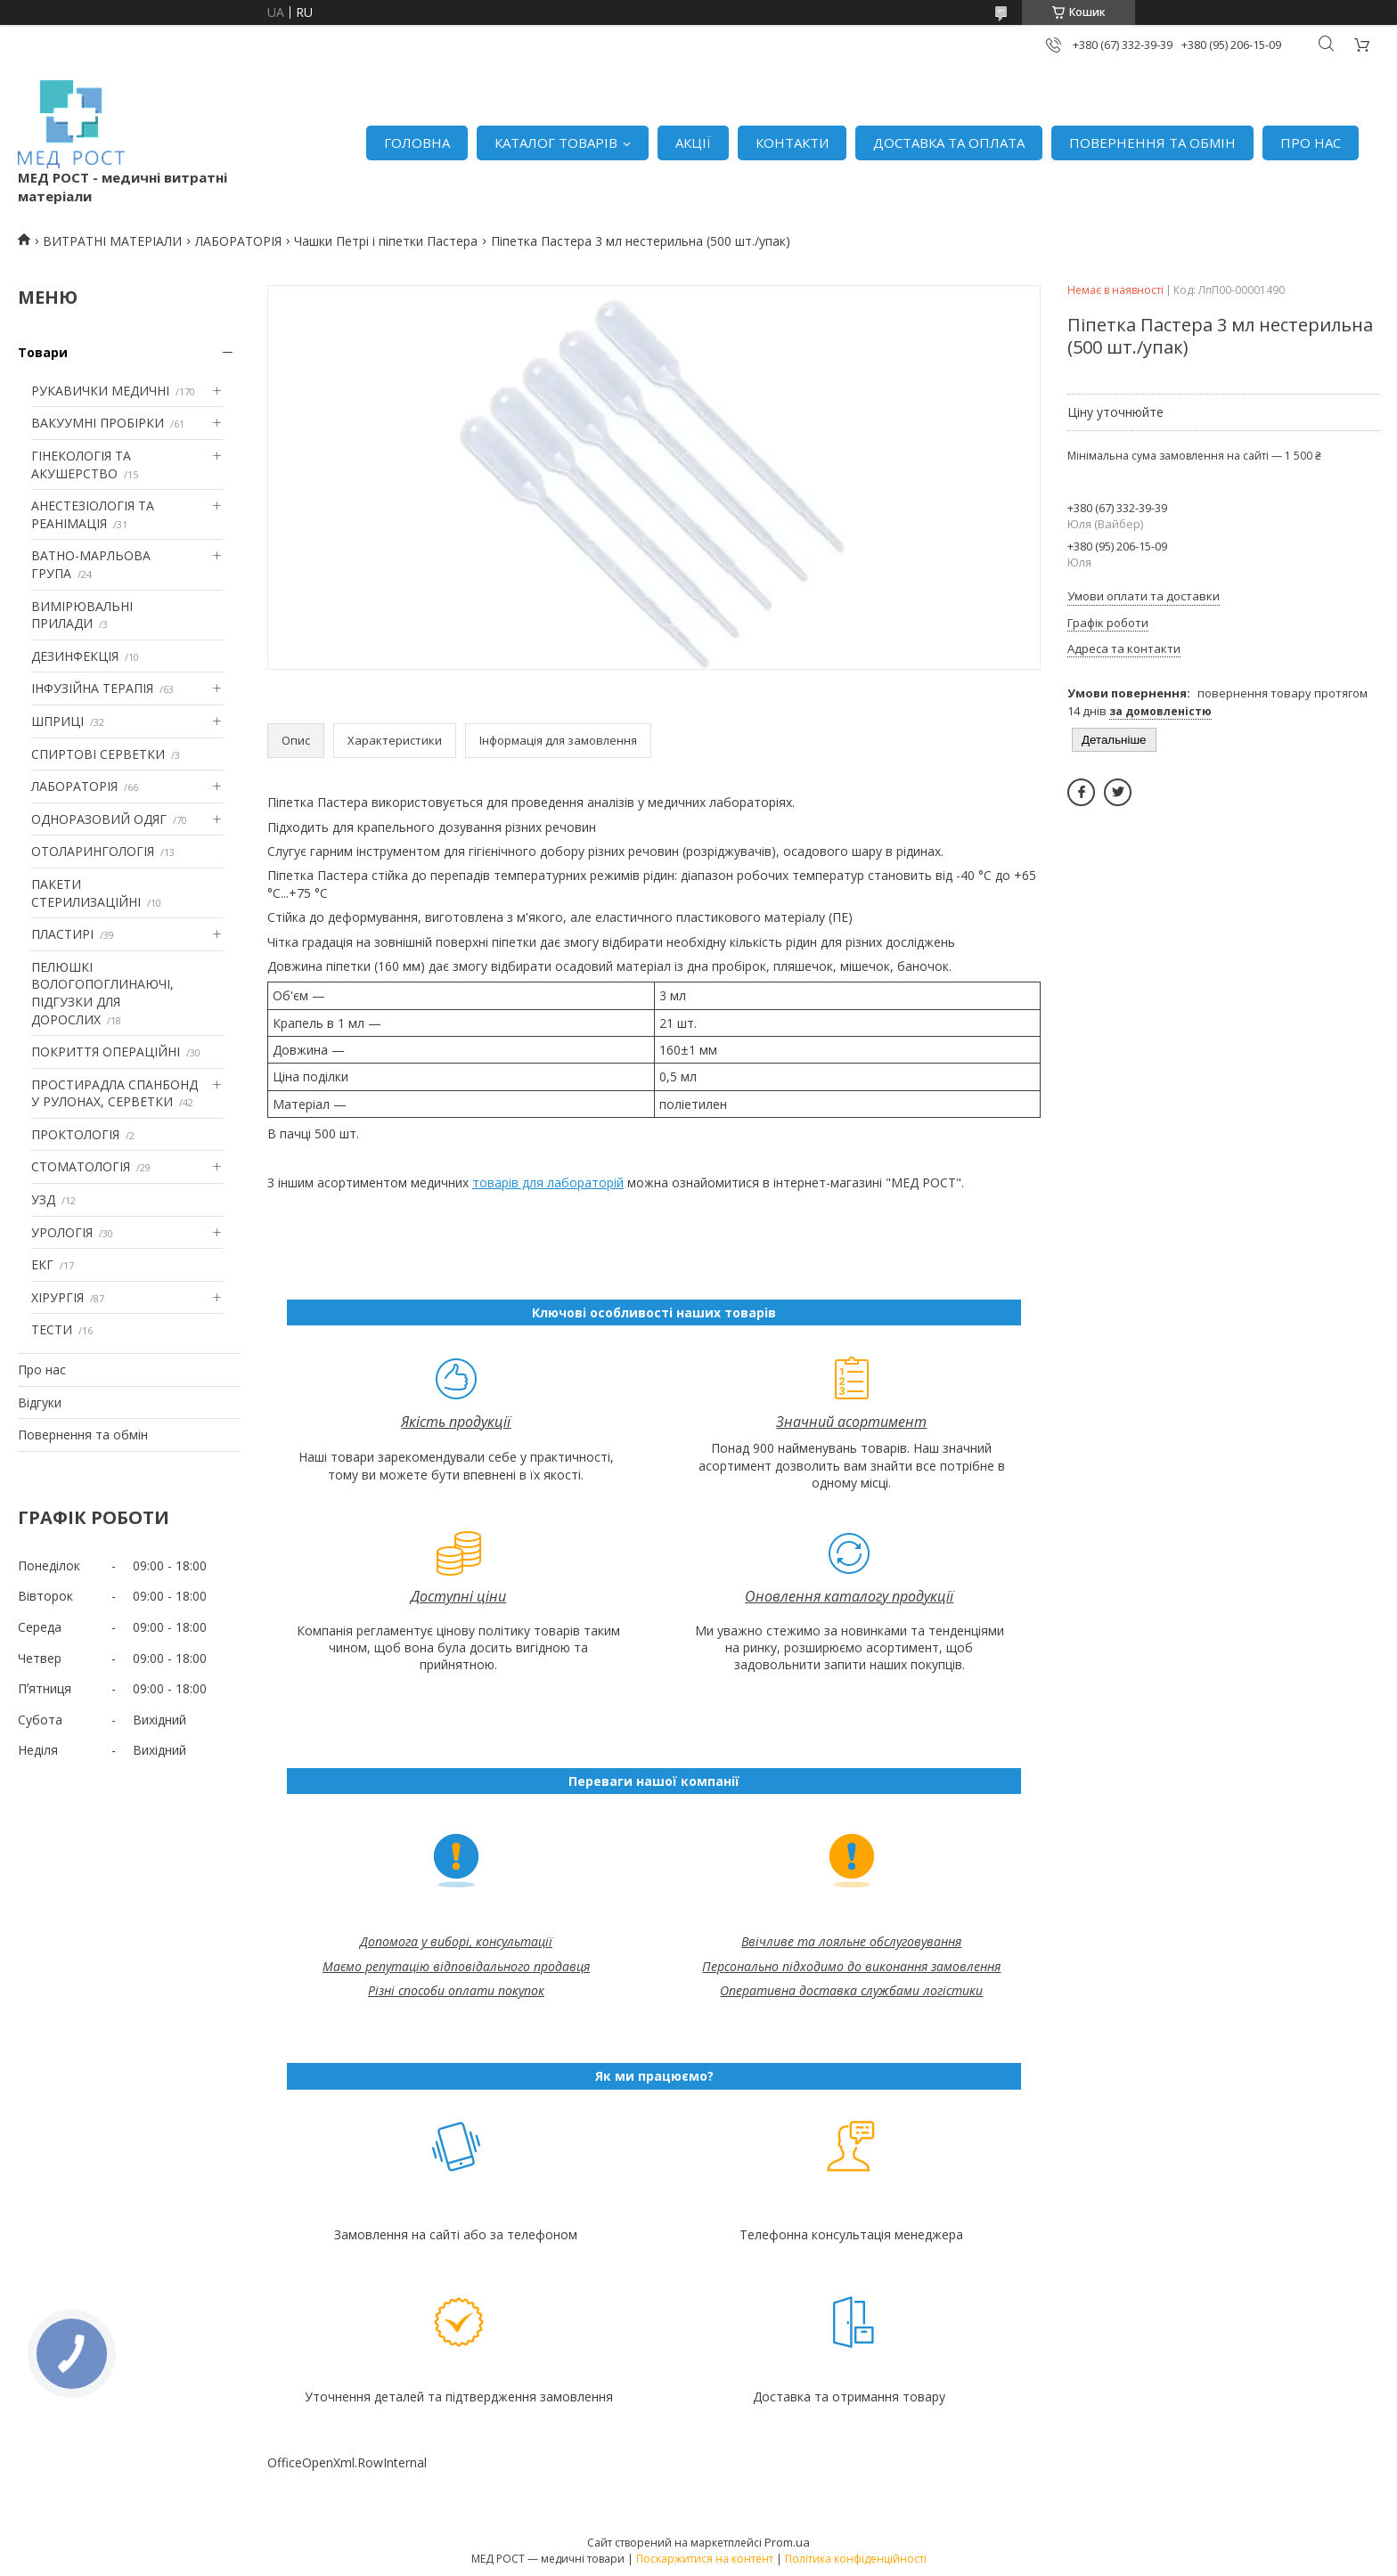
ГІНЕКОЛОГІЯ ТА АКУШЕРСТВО (81, 464)
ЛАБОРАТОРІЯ (238, 240)
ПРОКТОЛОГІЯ (75, 1134)
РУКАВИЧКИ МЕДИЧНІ (100, 390)
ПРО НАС (1310, 142)
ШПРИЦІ (57, 721)
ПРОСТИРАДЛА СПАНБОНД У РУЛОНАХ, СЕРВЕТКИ (114, 1093)
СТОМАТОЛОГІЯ (80, 1166)
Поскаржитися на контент (704, 2558)
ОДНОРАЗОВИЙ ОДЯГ (99, 819)
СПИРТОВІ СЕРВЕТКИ (98, 754)
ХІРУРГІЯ (57, 1297)
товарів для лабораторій (548, 1182)
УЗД (43, 1199)
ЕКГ (42, 1264)
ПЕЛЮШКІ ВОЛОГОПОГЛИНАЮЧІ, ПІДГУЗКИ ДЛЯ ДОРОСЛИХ (102, 993)
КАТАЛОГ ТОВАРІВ (555, 142)
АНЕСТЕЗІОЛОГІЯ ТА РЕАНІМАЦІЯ (92, 514)
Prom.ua (787, 2542)
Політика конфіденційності (856, 2558)
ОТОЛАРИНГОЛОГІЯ (92, 851)
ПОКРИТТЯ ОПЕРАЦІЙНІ (105, 1051)
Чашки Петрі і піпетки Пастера (386, 240)
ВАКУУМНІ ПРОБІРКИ (97, 422)
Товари (43, 352)
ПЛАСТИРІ (62, 933)
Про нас (42, 1369)
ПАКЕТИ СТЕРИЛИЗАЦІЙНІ (86, 893)
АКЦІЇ (693, 142)
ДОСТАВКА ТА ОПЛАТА (949, 142)
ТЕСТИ (51, 1329)
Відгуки (39, 1402)
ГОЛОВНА (417, 142)
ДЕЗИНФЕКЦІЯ (74, 656)
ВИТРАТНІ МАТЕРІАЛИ (112, 240)
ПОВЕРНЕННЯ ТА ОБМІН (1152, 142)
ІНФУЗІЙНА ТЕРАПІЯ (92, 688)
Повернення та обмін (83, 1434)
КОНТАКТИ (792, 142)
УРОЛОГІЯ (62, 1232)
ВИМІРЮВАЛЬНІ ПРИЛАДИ (82, 615)
